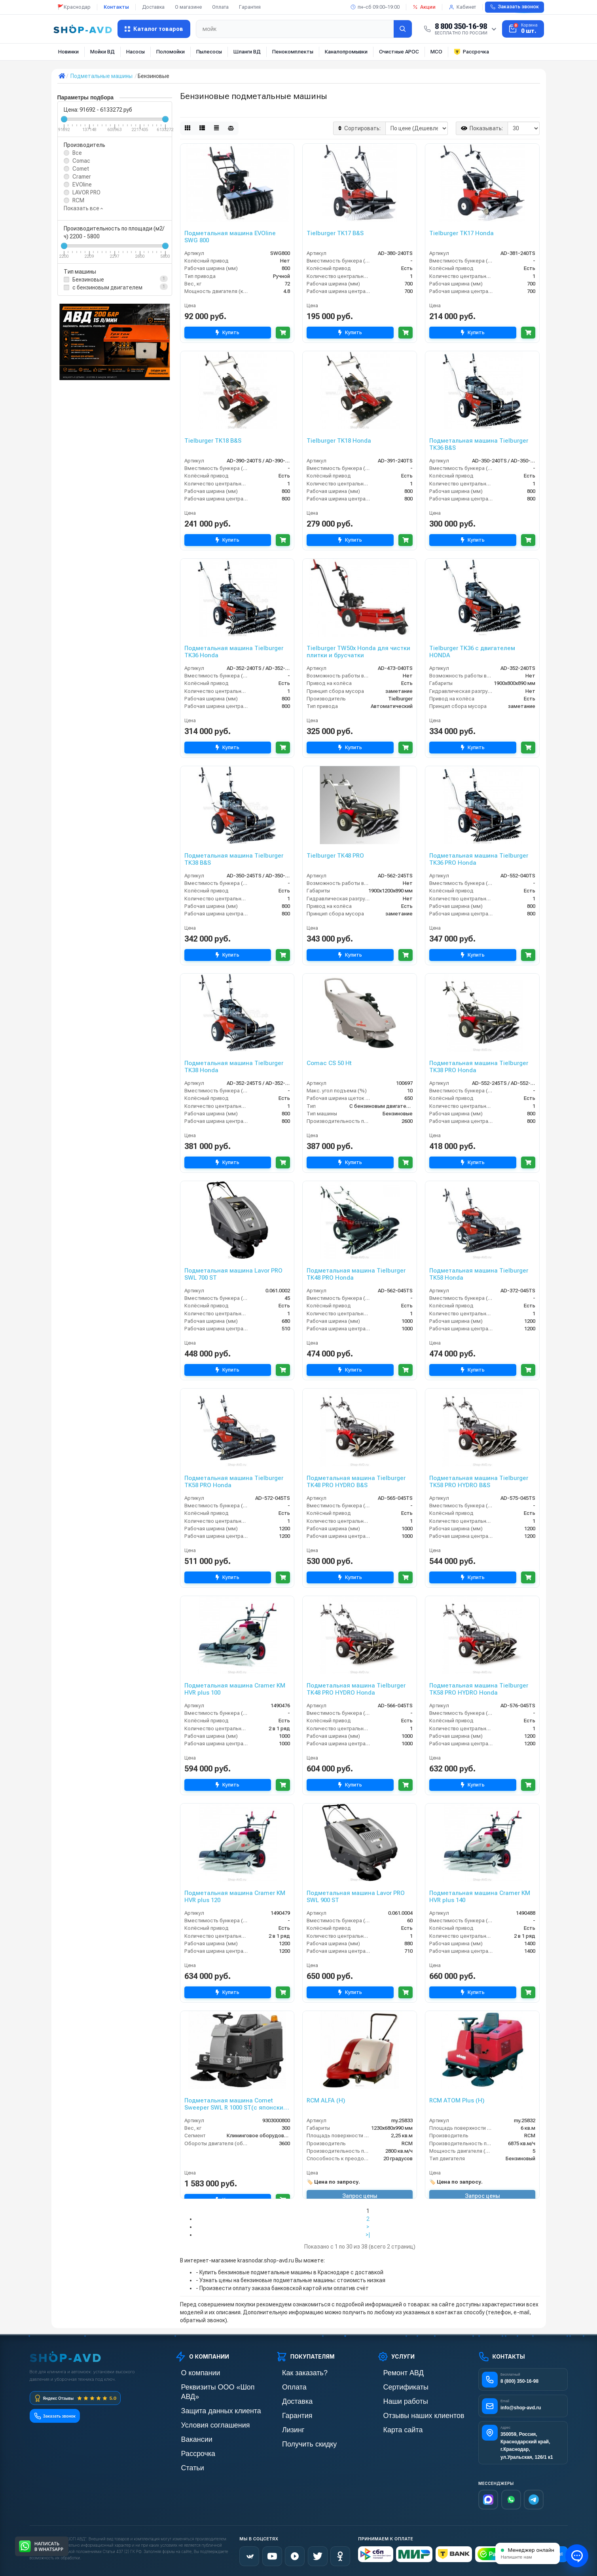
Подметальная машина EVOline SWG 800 (230, 237)
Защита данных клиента (205, 2400)
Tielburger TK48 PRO (335, 855)
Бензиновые (88, 279)
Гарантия (250, 7)
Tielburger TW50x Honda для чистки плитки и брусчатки (358, 652)
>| (368, 2235)
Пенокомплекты (292, 52)
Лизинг (284, 2427)
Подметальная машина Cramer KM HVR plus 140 (479, 1896)
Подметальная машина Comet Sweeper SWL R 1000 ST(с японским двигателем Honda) (236, 2104)
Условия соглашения (201, 2413)
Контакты (116, 7)
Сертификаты (394, 2386)
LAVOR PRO (86, 192)
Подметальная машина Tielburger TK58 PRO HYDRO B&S (478, 1481)
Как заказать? (293, 2373)
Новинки (68, 52)
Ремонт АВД (392, 2373)
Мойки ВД (102, 52)
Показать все (83, 208)
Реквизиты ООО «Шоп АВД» (210, 2386)
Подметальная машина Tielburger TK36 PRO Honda (478, 859)
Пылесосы (209, 52)
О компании (190, 2373)
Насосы (135, 52)
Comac (81, 161)
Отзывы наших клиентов (407, 2413)
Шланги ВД (247, 52)
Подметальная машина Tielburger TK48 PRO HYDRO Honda (356, 1689)
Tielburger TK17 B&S (335, 233)
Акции (424, 7)
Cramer (81, 176)
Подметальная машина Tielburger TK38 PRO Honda (478, 1067)
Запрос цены (359, 2196)
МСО (436, 52)
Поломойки (170, 52)
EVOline (82, 184)
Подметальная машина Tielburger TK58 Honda (478, 1274)
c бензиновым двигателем (107, 287)
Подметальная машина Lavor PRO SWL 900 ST (356, 1896)
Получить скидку (296, 2440)
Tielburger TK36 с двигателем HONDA (472, 652)
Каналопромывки (346, 52)
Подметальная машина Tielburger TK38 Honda (233, 1067)
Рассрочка (471, 51)
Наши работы (394, 2400)
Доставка (153, 7)
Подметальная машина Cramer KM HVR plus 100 (234, 1689)
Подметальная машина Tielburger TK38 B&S (233, 859)
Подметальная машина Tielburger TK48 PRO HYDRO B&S (356, 1481)
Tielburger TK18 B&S (212, 440)
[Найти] (403, 29)
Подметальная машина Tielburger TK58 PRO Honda (233, 1481)
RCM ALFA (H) (326, 2100)
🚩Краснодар (74, 7)
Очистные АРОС (399, 52)
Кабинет (462, 7)
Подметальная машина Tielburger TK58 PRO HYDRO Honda (478, 1689)
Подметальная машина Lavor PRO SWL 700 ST (233, 1274)
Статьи (184, 2453)
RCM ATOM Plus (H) (457, 2100)
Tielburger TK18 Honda (339, 440)
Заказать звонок (514, 7)
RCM (78, 200)
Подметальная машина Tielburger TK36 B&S (478, 444)
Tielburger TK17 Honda (461, 233)
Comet (80, 169)
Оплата (220, 7)
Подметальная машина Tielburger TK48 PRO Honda (356, 1274)
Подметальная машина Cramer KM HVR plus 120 (234, 1896)
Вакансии (187, 2427)
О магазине (188, 7)
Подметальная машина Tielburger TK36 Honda (233, 652)
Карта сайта (392, 2427)
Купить (225, 332)
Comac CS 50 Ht (329, 1063)
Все (77, 153)
